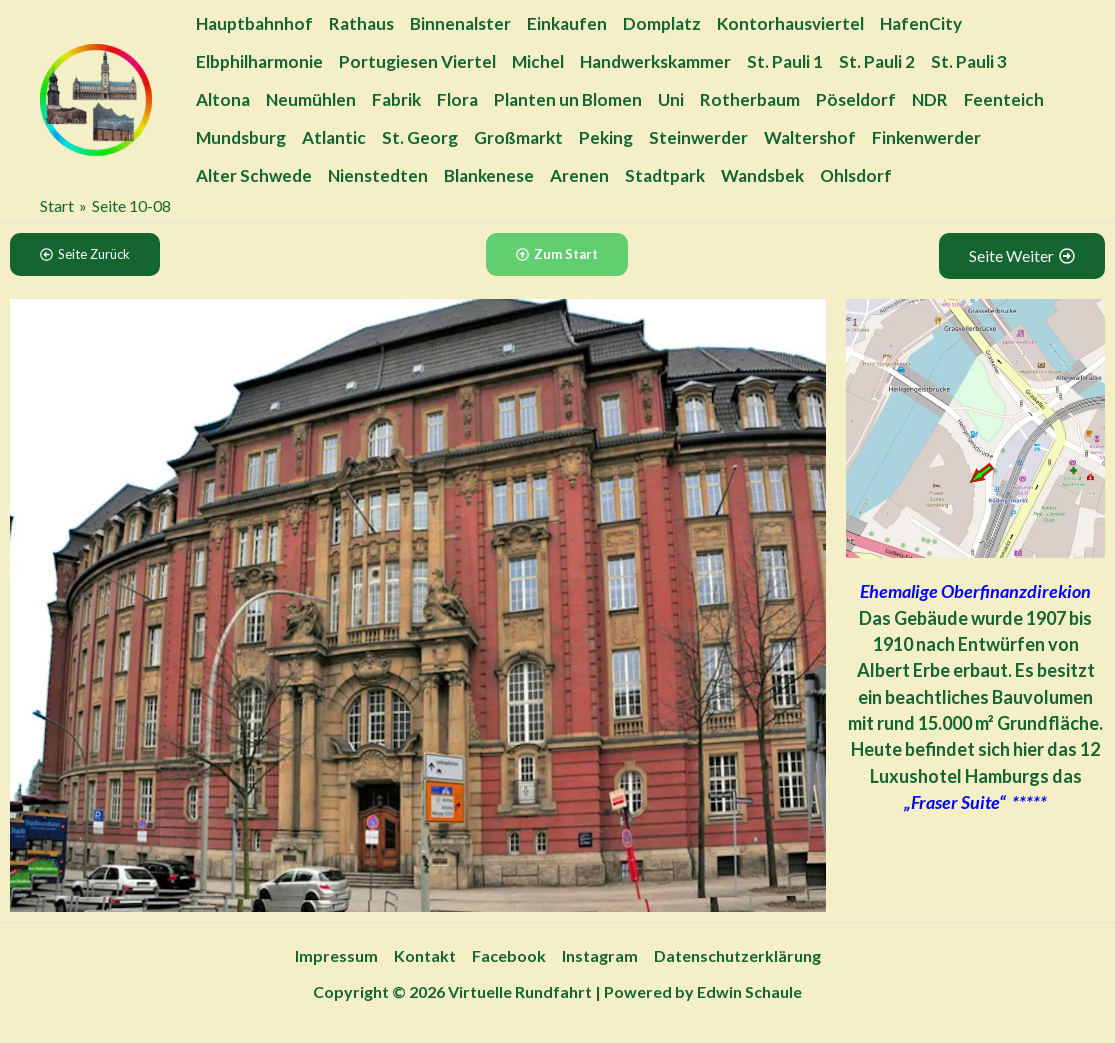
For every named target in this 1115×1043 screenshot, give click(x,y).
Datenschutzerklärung (737, 955)
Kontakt (425, 955)
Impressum (336, 955)
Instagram (600, 955)
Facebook (509, 955)
